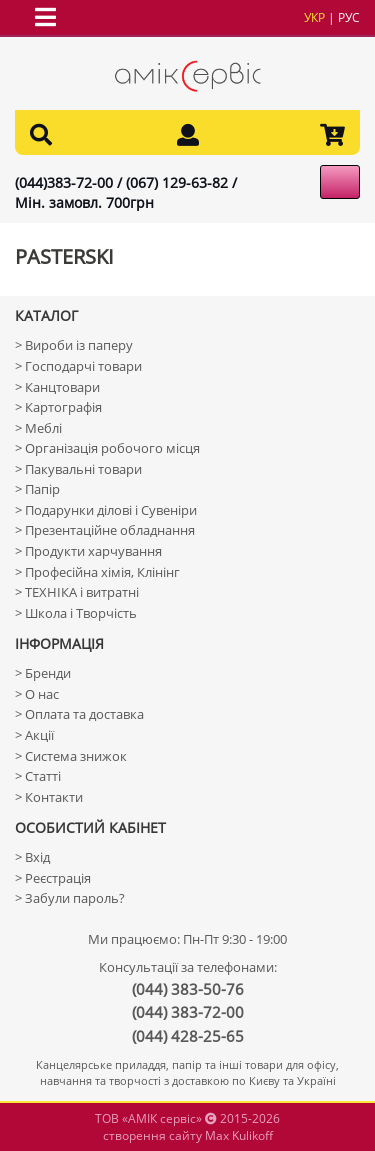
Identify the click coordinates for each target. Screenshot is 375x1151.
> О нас (37, 694)
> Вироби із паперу (74, 345)
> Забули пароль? (70, 898)
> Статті (38, 776)
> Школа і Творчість (76, 613)
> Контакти (49, 797)
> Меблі (38, 428)
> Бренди (43, 673)
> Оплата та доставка (79, 714)
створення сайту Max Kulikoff (188, 1135)
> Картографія (58, 407)
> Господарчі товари (78, 366)
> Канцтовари (57, 387)
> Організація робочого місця (107, 448)
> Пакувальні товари (78, 469)
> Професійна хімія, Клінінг (97, 572)
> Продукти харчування (88, 551)
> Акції (34, 735)
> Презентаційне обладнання (105, 530)
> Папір (37, 489)
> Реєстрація (53, 878)
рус (349, 17)
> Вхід (32, 857)
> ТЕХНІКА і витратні (77, 592)
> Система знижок (71, 756)
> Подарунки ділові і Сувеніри (106, 510)
